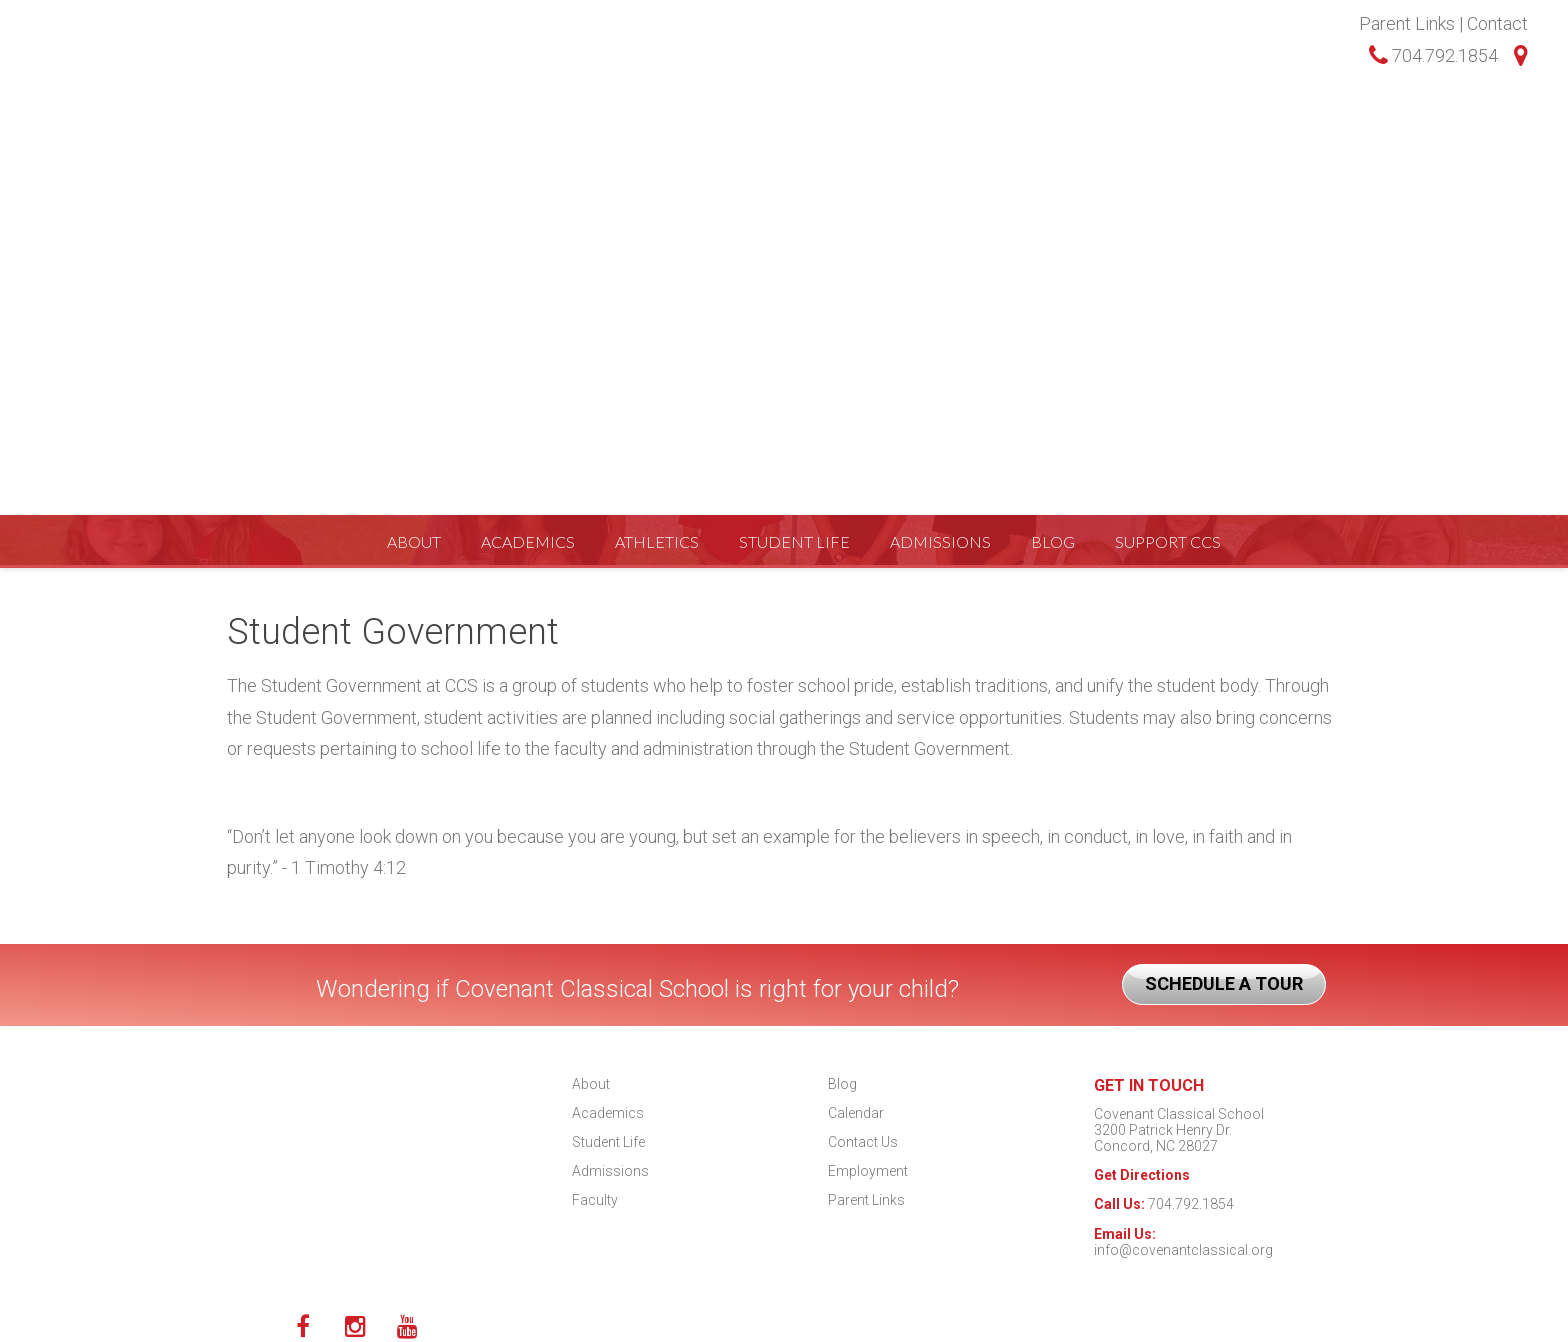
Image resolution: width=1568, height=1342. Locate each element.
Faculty (595, 1200)
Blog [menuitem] (1053, 154)
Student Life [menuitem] (794, 154)
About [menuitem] (414, 154)
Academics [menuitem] (528, 154)
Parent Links (1407, 23)
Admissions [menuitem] (940, 154)
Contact (1497, 23)
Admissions (610, 1171)
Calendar (856, 1113)
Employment (868, 1171)
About (591, 1084)
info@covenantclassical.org (1183, 1250)
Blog (842, 1084)
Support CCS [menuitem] (1168, 154)
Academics (608, 1113)
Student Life (608, 1142)
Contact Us (863, 1142)
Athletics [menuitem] (657, 154)
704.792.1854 (1433, 55)
